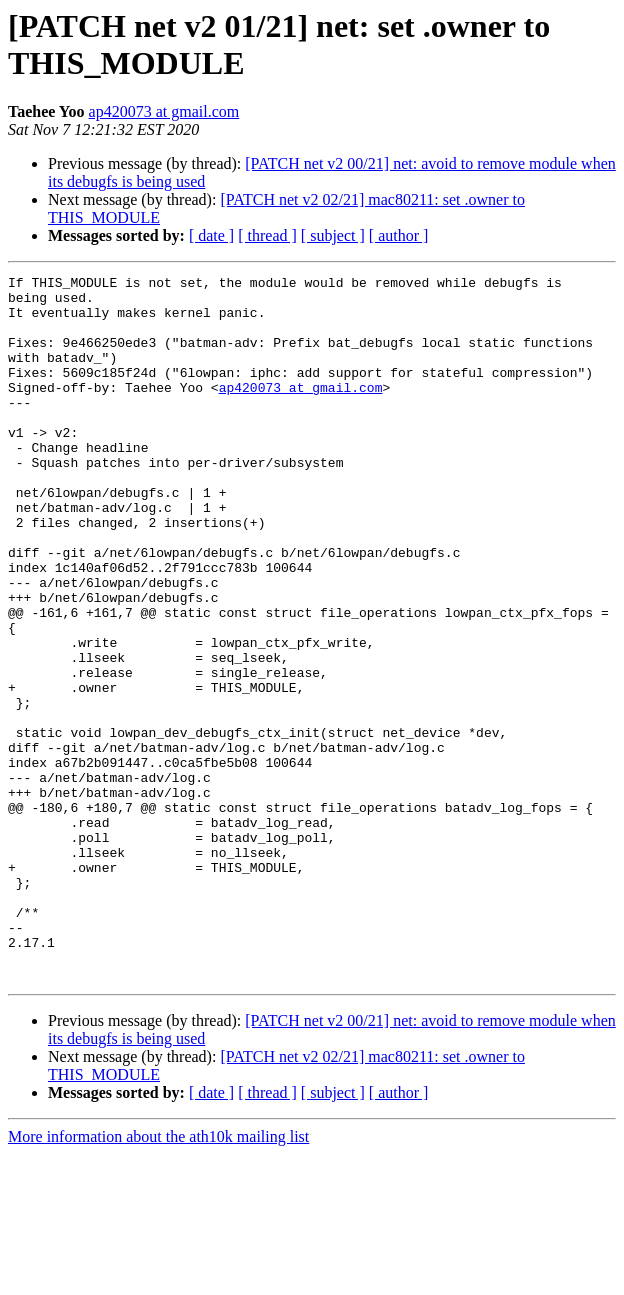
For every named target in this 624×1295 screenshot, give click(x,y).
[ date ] (211, 235)
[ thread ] (267, 235)
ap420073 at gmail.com (164, 111)
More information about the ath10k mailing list (158, 1277)
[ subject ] (333, 235)
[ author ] (399, 235)
